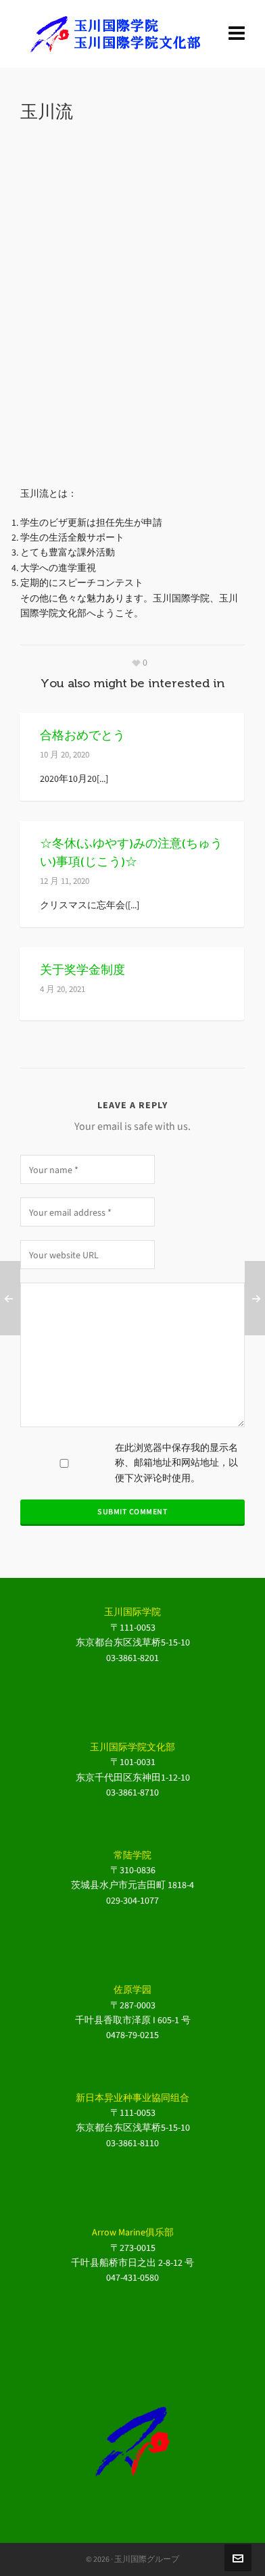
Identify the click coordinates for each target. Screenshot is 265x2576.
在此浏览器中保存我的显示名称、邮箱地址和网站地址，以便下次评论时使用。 (176, 1463)
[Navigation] (236, 34)
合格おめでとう (82, 735)
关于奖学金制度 (82, 969)
